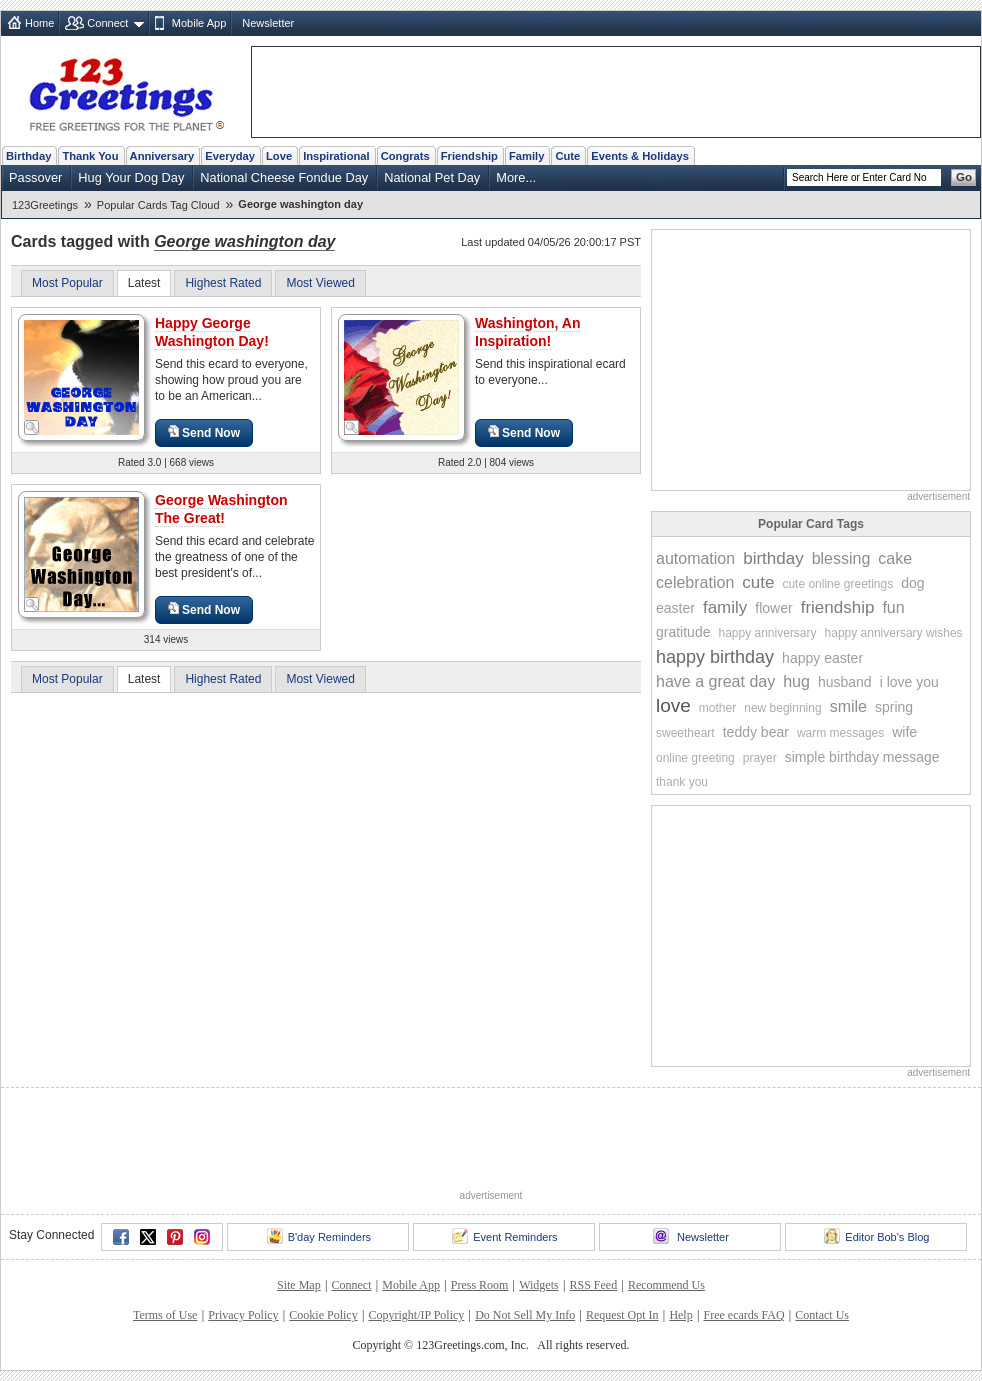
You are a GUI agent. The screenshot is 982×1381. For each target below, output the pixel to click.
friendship (838, 607)
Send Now (204, 432)
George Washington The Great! (221, 509)
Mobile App (199, 23)
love (673, 705)
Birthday (28, 156)
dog (912, 583)
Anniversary (162, 156)
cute (758, 582)
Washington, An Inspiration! (528, 332)
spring (894, 707)
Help (680, 1315)
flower (773, 608)
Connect (107, 23)
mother (717, 708)
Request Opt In (622, 1315)
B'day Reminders (319, 1236)
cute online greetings (837, 584)
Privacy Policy (243, 1315)
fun (893, 607)
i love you (909, 682)
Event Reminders (504, 1236)
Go (964, 177)
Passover (35, 177)
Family (526, 156)
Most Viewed (320, 283)
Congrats (405, 156)
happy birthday (715, 657)
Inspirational (336, 156)
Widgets (539, 1285)
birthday (773, 558)
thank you (682, 782)
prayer (760, 758)
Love (279, 156)
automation (695, 558)
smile (848, 706)
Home (39, 23)
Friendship (469, 156)
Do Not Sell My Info (525, 1315)
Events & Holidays (640, 156)
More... (516, 177)
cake (895, 558)
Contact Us (822, 1315)
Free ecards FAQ (743, 1315)
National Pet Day (432, 177)
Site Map (299, 1285)
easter (675, 608)
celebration (695, 582)
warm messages (840, 733)
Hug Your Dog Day (131, 177)
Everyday (230, 156)
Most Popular (67, 283)
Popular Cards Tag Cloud (158, 205)
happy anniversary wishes (894, 633)
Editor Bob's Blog (876, 1236)
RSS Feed (593, 1285)
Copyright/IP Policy (416, 1315)
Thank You (90, 156)
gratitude (683, 632)
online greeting (695, 758)
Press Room (480, 1285)
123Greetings (45, 205)
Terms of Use (165, 1315)
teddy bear (756, 732)
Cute (567, 156)
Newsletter (268, 23)
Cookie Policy (323, 1315)
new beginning (782, 708)
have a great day (715, 681)
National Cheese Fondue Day (284, 177)
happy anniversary (767, 633)
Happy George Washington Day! (212, 332)
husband (845, 682)
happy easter (822, 658)
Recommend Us (666, 1285)
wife (904, 732)
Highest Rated (223, 283)
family (725, 607)
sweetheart (685, 733)
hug (796, 681)
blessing (841, 558)
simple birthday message (862, 757)
